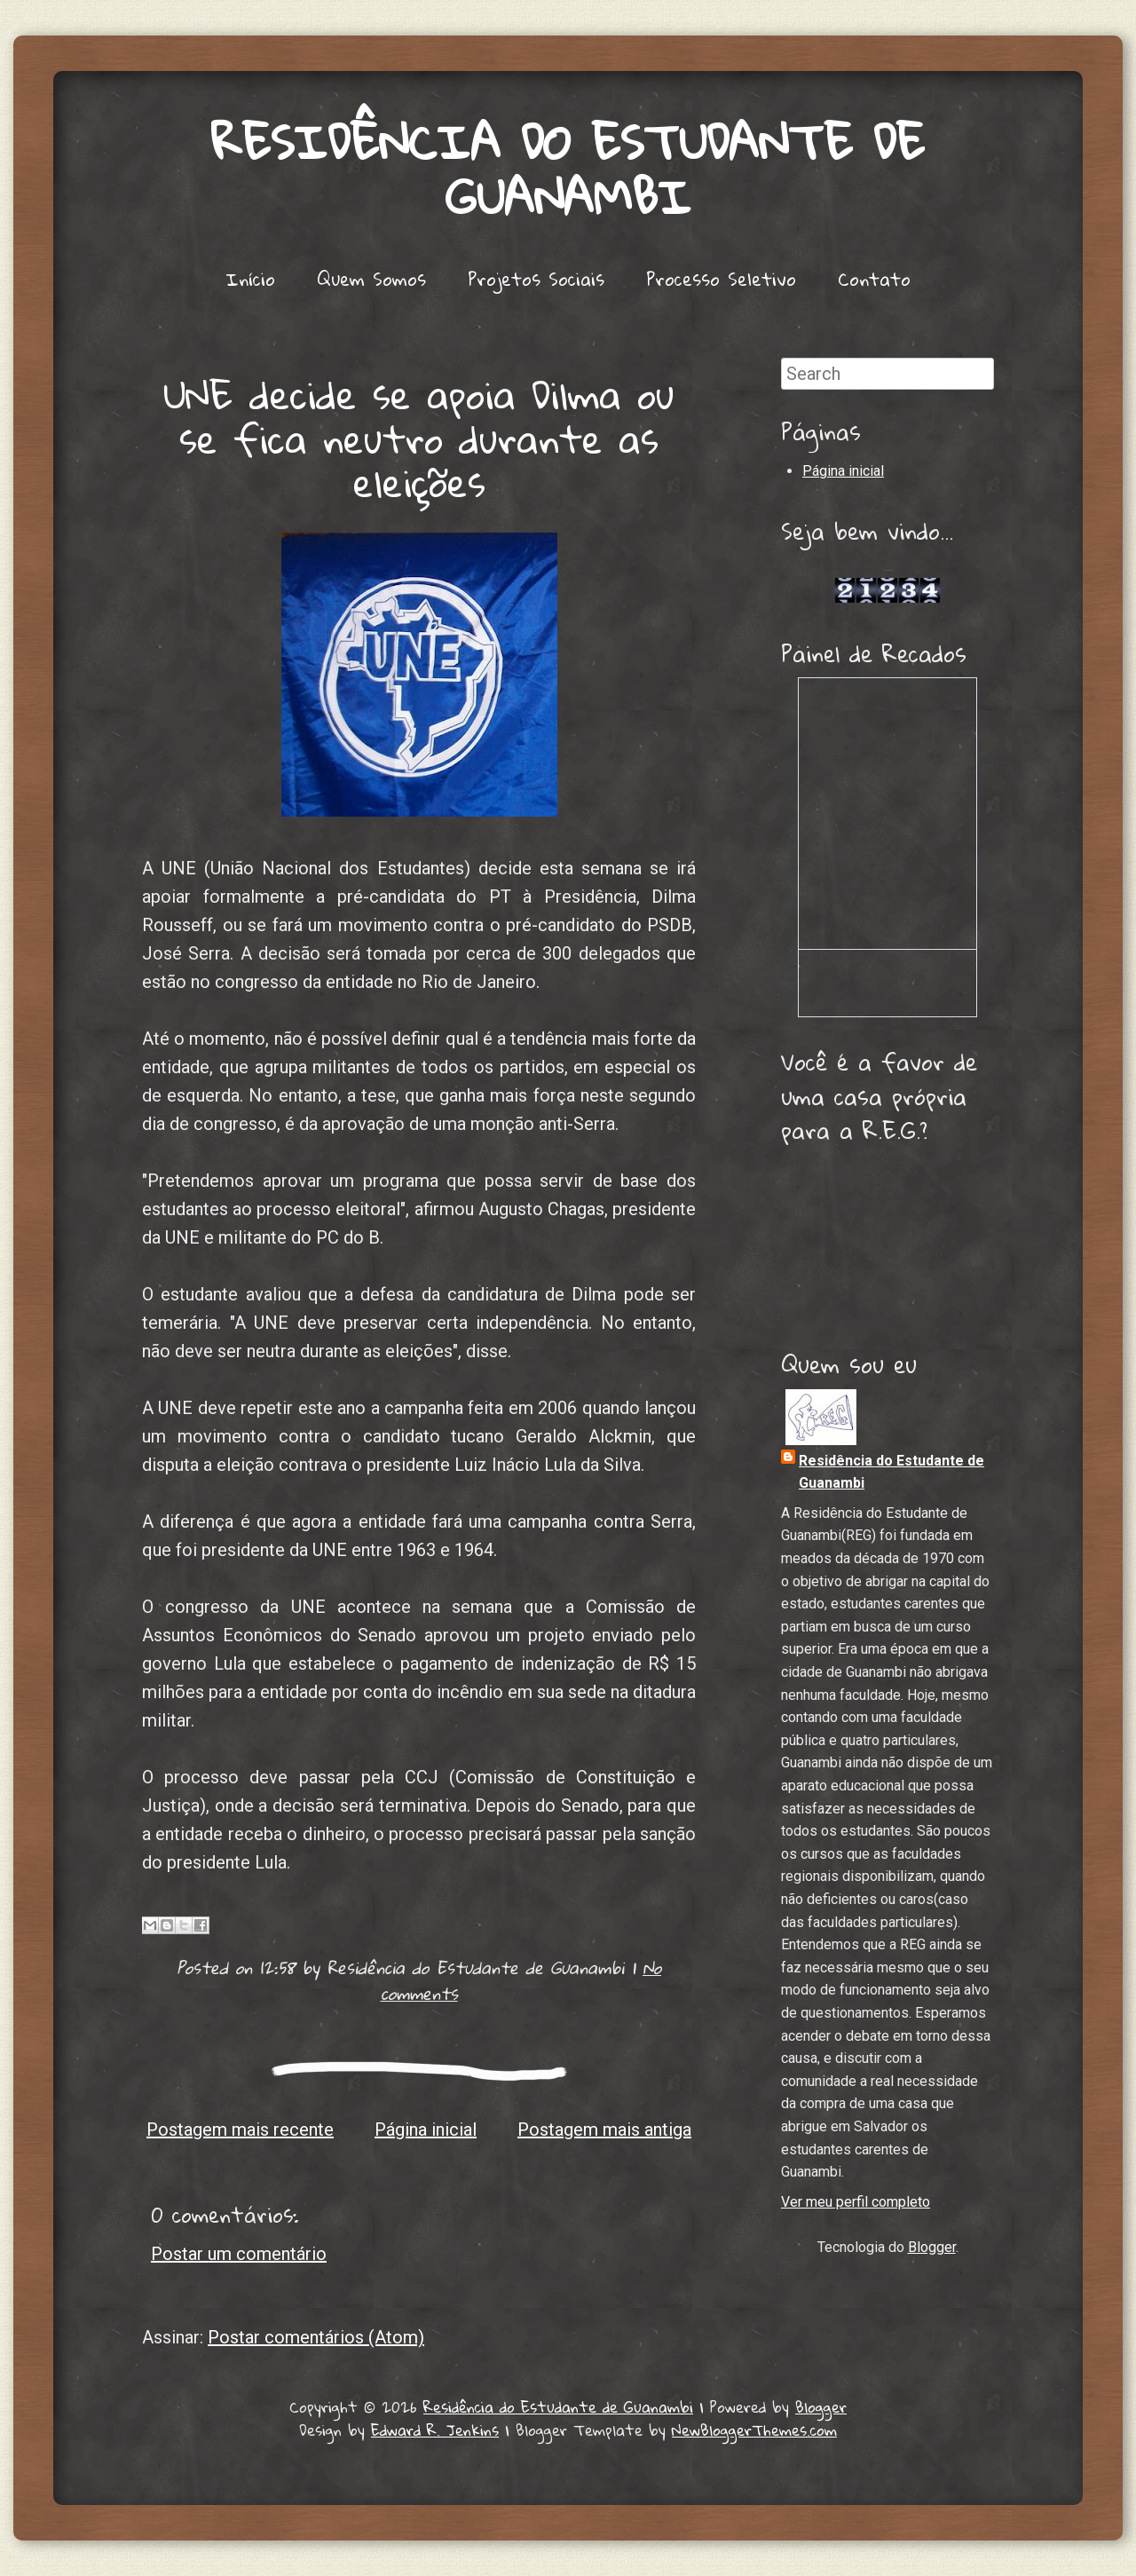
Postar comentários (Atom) (316, 2337)
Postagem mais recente (240, 2129)
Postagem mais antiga (604, 2129)
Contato (874, 279)
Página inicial (426, 2129)
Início (250, 279)
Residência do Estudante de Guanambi (568, 169)
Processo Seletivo (721, 279)
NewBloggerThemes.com (754, 2430)
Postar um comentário (239, 2253)
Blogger (932, 2247)
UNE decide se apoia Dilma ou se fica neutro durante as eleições (418, 438)
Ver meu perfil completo (855, 2201)
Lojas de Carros (888, 570)
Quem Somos (371, 279)
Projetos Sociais (536, 279)
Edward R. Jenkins (435, 2430)
